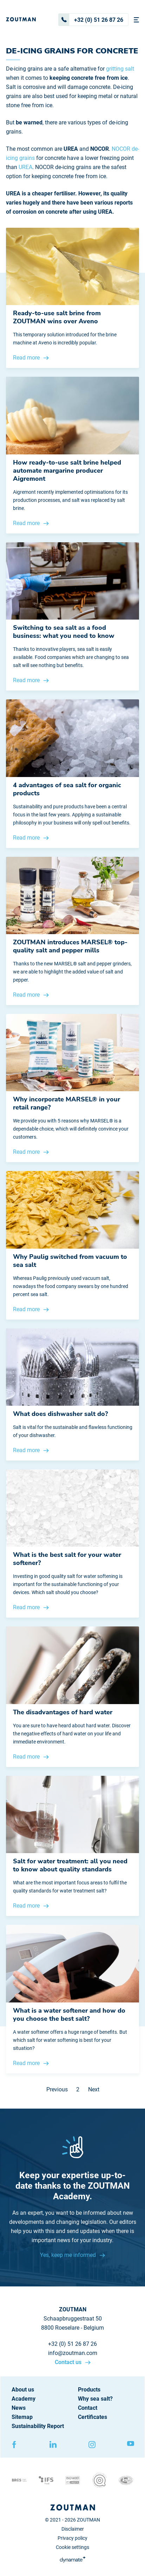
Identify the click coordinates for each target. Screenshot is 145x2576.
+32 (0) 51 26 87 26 (91, 20)
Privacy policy (72, 2538)
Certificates (92, 2417)
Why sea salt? (95, 2398)
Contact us (69, 2362)
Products (89, 2389)
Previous (57, 2089)
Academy (23, 2398)
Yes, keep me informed (68, 2255)
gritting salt (120, 68)
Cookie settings (72, 2547)
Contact (87, 2408)
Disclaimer (72, 2529)
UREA (25, 167)
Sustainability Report (38, 2426)
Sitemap (22, 2417)
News (19, 2408)
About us (23, 2389)
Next (93, 2089)
